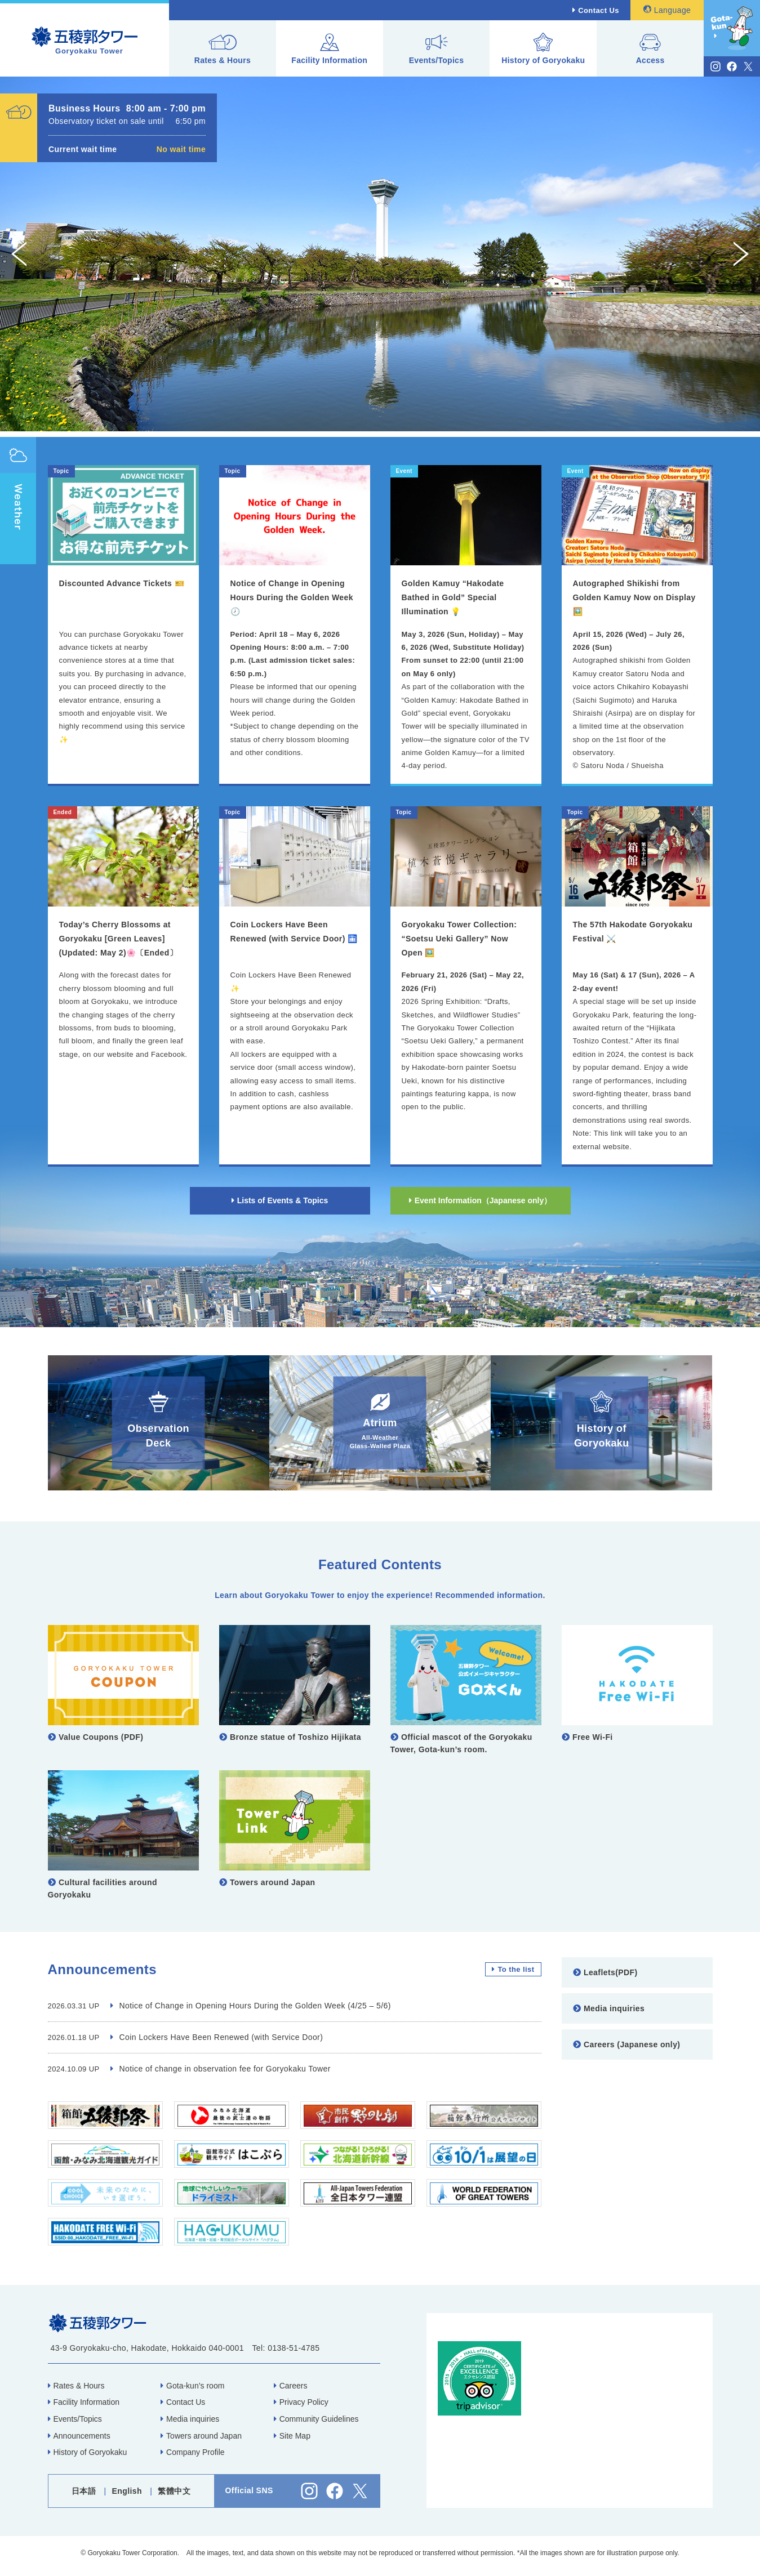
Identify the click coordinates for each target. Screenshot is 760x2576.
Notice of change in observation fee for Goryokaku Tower (220, 2068)
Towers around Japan (201, 2435)
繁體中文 (174, 2490)
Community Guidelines (316, 2418)
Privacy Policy (301, 2402)
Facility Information (329, 49)
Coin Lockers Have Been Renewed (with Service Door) (216, 2037)
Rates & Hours (222, 49)
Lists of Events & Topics (280, 1200)
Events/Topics (436, 49)
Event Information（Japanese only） (480, 1200)
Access (650, 49)
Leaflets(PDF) (605, 1972)
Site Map (292, 2435)
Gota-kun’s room (192, 2385)
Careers (291, 2385)
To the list (513, 1969)
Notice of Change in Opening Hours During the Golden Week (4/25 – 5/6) (250, 2005)
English (127, 2490)
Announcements (79, 2435)
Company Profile (193, 2452)
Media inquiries (609, 2008)
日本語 (84, 2490)
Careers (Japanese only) (627, 2044)
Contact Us (598, 10)
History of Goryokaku (543, 49)
